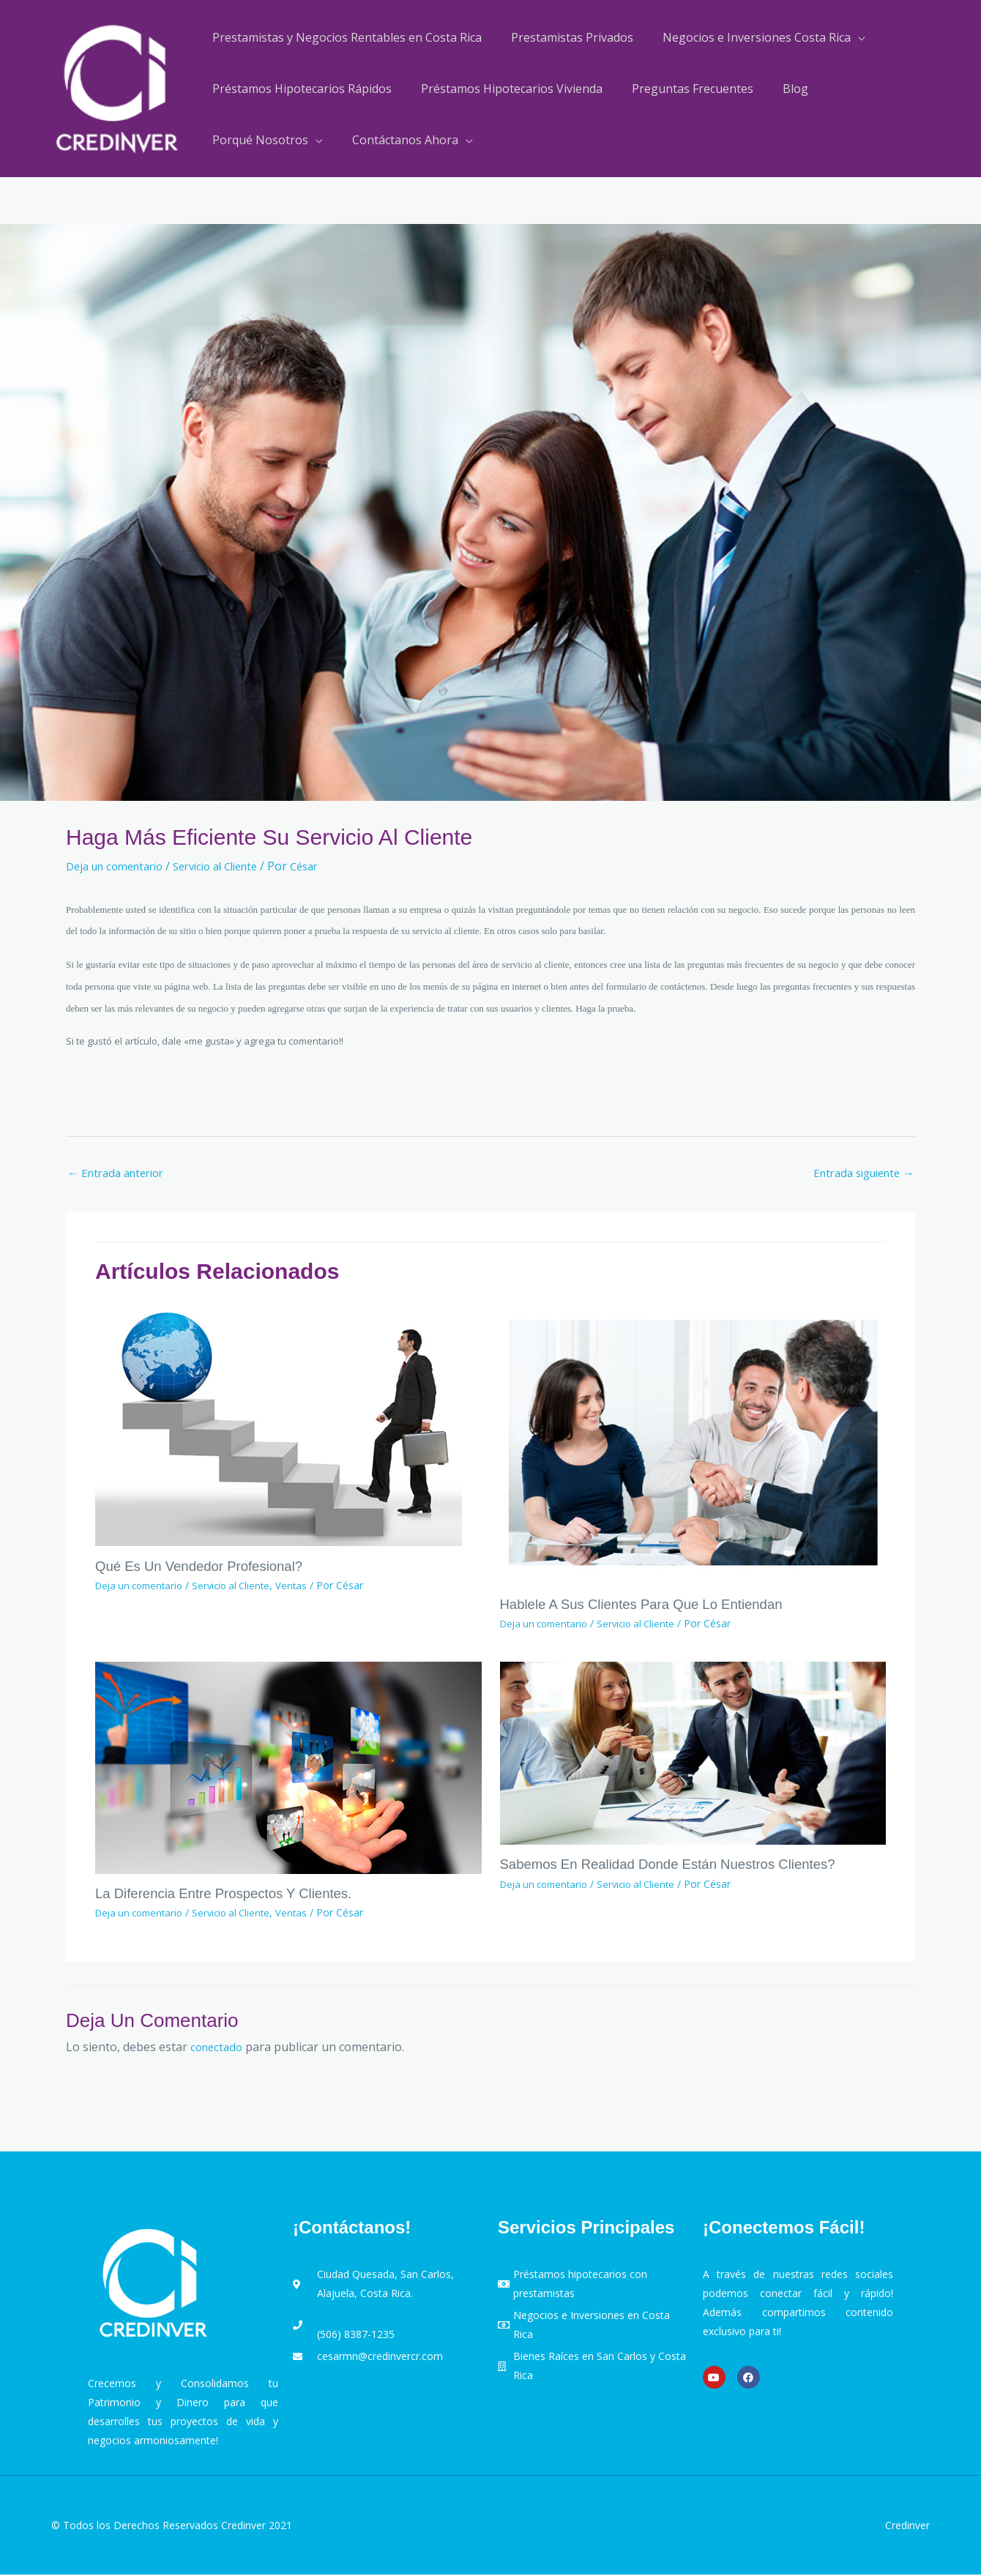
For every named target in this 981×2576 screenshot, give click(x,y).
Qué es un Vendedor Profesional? (207, 1568)
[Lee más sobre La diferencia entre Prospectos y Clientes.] (288, 1768)
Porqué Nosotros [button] (257, 140)
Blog (775, 89)
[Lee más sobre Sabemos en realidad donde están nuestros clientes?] (693, 1753)
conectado (218, 2047)
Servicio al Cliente (232, 866)
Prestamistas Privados (563, 37)
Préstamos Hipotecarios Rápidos (299, 89)
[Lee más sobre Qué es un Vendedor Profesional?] (278, 1424)
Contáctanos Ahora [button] (396, 140)
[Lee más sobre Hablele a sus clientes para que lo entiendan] (693, 1443)
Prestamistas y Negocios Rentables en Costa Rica (344, 37)
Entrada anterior (120, 1174)
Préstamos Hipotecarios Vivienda (503, 89)
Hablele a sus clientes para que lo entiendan (652, 1605)
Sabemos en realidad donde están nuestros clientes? (681, 1865)
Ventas (304, 1587)
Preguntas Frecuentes (678, 89)
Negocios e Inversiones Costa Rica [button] (742, 37)
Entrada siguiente (858, 1174)
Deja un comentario (120, 866)
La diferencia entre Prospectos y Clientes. (233, 1894)
